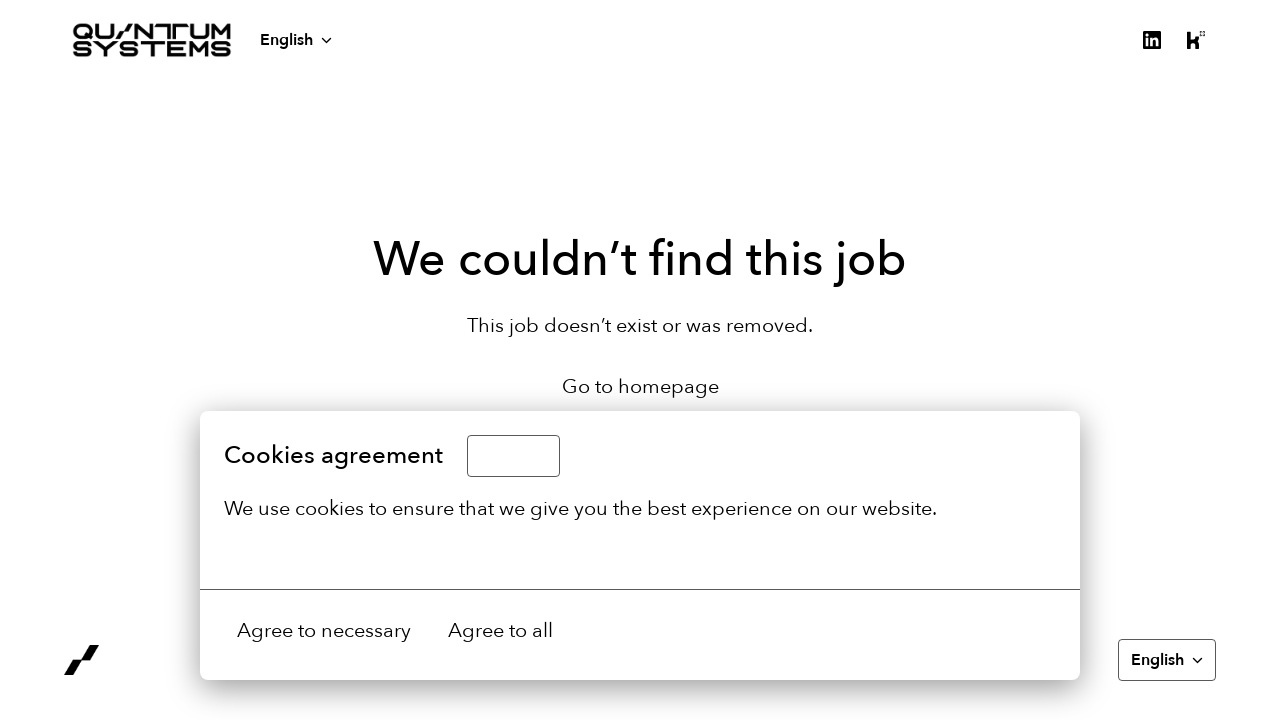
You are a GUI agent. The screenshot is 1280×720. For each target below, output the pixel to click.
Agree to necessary (324, 630)
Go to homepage (640, 386)
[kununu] (1196, 40)
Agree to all (500, 630)
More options (296, 553)
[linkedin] (1152, 40)
